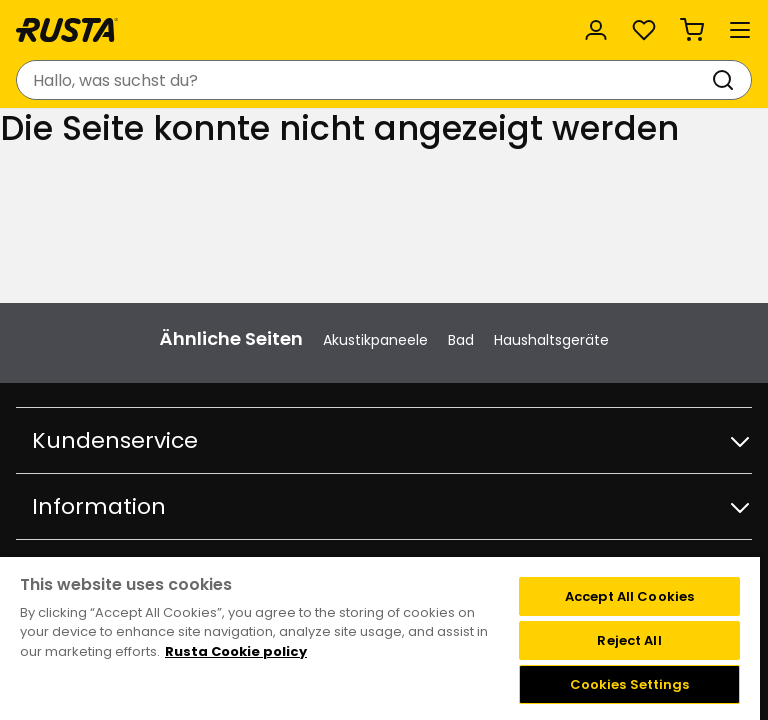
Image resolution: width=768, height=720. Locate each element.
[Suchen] (727, 80)
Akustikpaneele (375, 340)
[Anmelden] (596, 30)
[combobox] (364, 80)
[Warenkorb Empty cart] (692, 30)
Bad (461, 340)
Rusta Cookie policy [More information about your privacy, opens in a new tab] (236, 651)
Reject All (629, 640)
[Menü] (740, 30)
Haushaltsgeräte (551, 340)
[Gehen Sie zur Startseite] (67, 30)
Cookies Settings (630, 684)
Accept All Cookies (629, 596)
